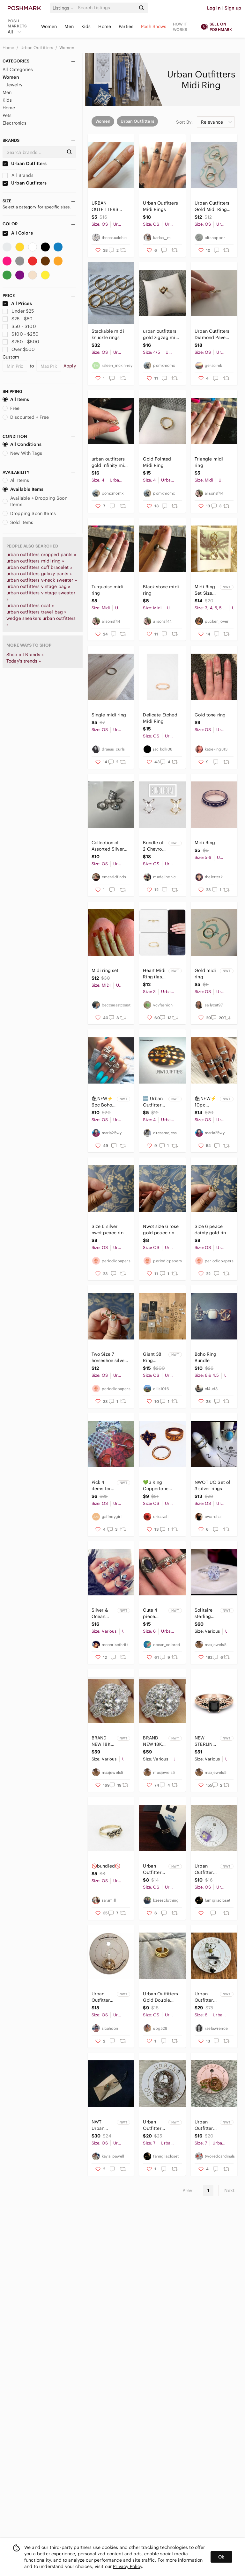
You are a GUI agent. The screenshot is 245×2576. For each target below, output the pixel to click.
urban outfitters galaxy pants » (39, 574)
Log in (214, 8)
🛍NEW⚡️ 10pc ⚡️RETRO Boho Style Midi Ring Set (206, 1102)
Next (229, 2190)
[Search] (106, 8)
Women (49, 26)
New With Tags (22, 453)
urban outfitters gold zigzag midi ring (161, 334)
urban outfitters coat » (30, 605)
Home (104, 26)
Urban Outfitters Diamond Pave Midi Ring (212, 334)
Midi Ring (205, 842)
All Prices (17, 303)
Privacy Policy (127, 2566)
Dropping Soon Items (29, 513)
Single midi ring (109, 715)
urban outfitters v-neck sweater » (41, 580)
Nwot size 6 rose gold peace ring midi (160, 1229)
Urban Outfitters (37, 47)
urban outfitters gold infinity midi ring (110, 462)
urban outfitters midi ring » (35, 561)
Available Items (23, 489)
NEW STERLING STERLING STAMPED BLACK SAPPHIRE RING (205, 1741)
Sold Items (18, 522)
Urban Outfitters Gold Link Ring (153, 1869)
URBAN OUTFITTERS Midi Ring (105, 206)
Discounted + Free (26, 417)
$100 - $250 (21, 334)
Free (11, 408)
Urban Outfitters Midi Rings (160, 206)
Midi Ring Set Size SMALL (205, 590)
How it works (180, 27)
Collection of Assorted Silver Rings (108, 846)
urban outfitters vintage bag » (38, 586)
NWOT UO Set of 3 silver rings (212, 1485)
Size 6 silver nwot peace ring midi (109, 1229)
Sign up (233, 8)
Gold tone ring (210, 715)
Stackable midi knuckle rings (108, 334)
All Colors (18, 233)
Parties (126, 26)
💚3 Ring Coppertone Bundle (155, 1485)
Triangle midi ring (209, 462)
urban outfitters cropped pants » (41, 554)
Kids (86, 26)
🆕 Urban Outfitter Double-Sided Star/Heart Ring (154, 1102)
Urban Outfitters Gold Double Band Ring (160, 1997)
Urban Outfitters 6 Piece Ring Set (153, 2125)
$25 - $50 (18, 319)
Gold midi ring (205, 974)
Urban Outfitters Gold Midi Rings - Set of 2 (213, 206)
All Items (16, 399)
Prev (187, 2190)
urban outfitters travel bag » (36, 612)
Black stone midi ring (161, 590)
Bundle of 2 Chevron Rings (153, 846)
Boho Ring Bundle (205, 1357)
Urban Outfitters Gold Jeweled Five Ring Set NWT (102, 1997)
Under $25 (18, 311)
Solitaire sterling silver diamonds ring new (205, 1613)
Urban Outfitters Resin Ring (206, 1869)
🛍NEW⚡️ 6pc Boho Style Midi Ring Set (102, 1102)
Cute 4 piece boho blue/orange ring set (155, 1613)
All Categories (18, 69)
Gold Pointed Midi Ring (157, 462)
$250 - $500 (21, 342)
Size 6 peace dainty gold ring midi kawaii (212, 1229)
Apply (69, 366)
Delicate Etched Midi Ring (160, 718)
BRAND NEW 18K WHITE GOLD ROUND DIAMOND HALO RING (102, 1741)
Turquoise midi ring (107, 590)
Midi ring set (105, 970)
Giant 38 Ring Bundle (152, 1357)
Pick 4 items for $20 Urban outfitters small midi (103, 1485)
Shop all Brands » (25, 654)
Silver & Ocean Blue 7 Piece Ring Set (103, 1613)
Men (68, 26)
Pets (7, 115)
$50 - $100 (19, 326)
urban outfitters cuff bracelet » (39, 567)
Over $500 (19, 349)
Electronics (14, 123)
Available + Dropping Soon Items (35, 501)
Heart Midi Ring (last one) (154, 974)
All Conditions (22, 444)
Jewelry (14, 85)
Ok (221, 2557)
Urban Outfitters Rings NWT (206, 2125)
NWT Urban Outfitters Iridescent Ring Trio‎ (102, 2125)
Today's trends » (23, 661)
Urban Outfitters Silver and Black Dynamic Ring (205, 1997)
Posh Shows (154, 26)
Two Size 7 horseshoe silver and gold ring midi (109, 1357)
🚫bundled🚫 (106, 1866)
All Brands (18, 175)
